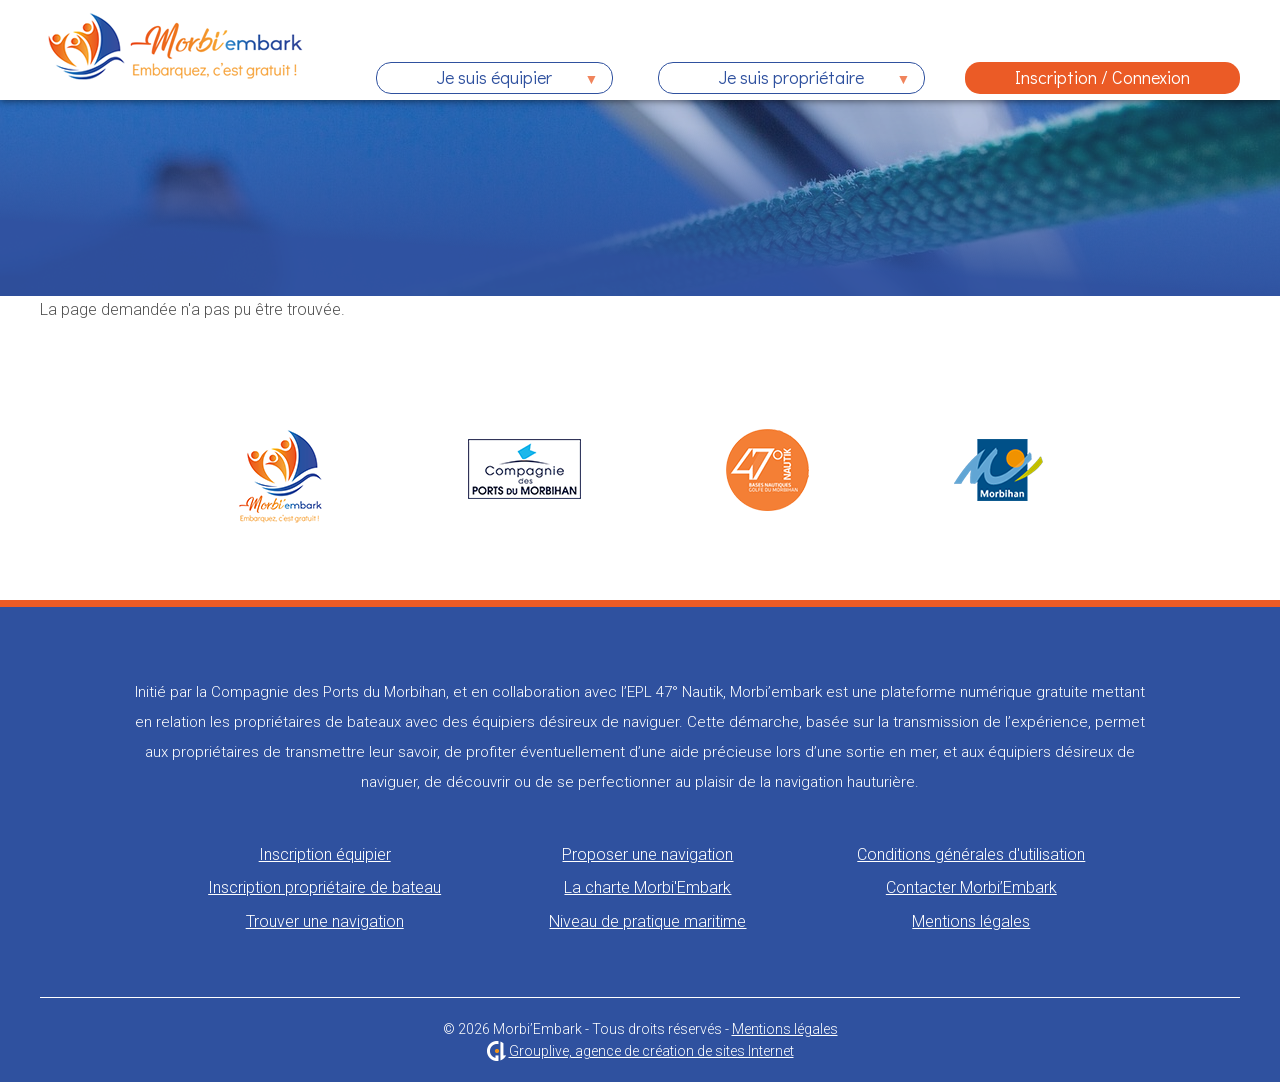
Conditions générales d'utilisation (971, 854)
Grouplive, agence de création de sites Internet (651, 1051)
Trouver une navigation (325, 921)
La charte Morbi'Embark (647, 887)
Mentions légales (971, 921)
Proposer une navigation (647, 854)
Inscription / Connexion (1102, 77)
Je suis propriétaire (784, 79)
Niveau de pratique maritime (647, 921)
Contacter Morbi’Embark (971, 887)
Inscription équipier (325, 854)
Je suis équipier (487, 79)
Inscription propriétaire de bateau (324, 887)
